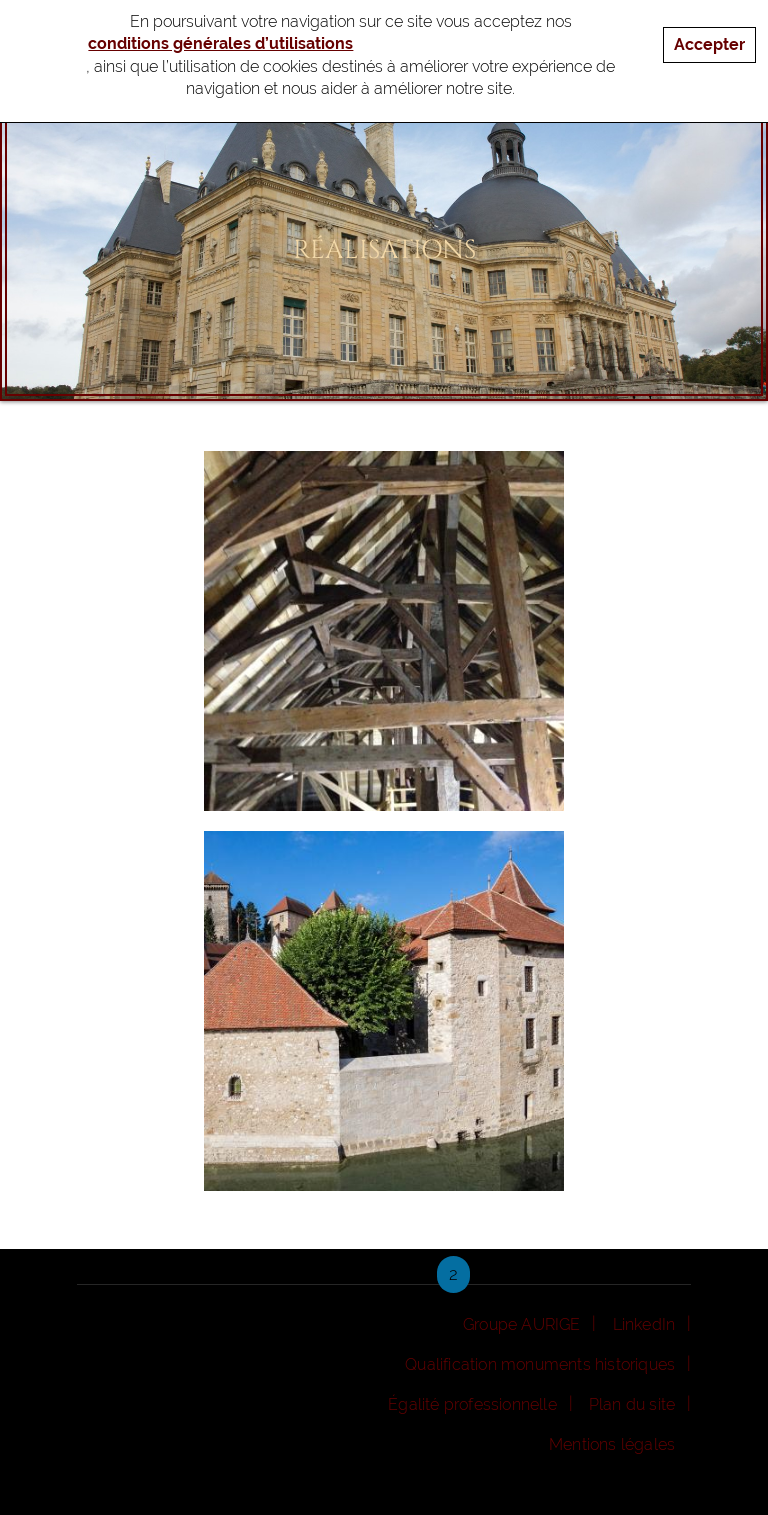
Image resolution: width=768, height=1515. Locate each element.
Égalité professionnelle (472, 1404)
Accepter (709, 37)
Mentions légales (612, 1444)
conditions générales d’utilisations (220, 36)
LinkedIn (644, 1324)
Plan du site (632, 1404)
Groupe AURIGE (522, 1324)
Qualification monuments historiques (540, 1364)
